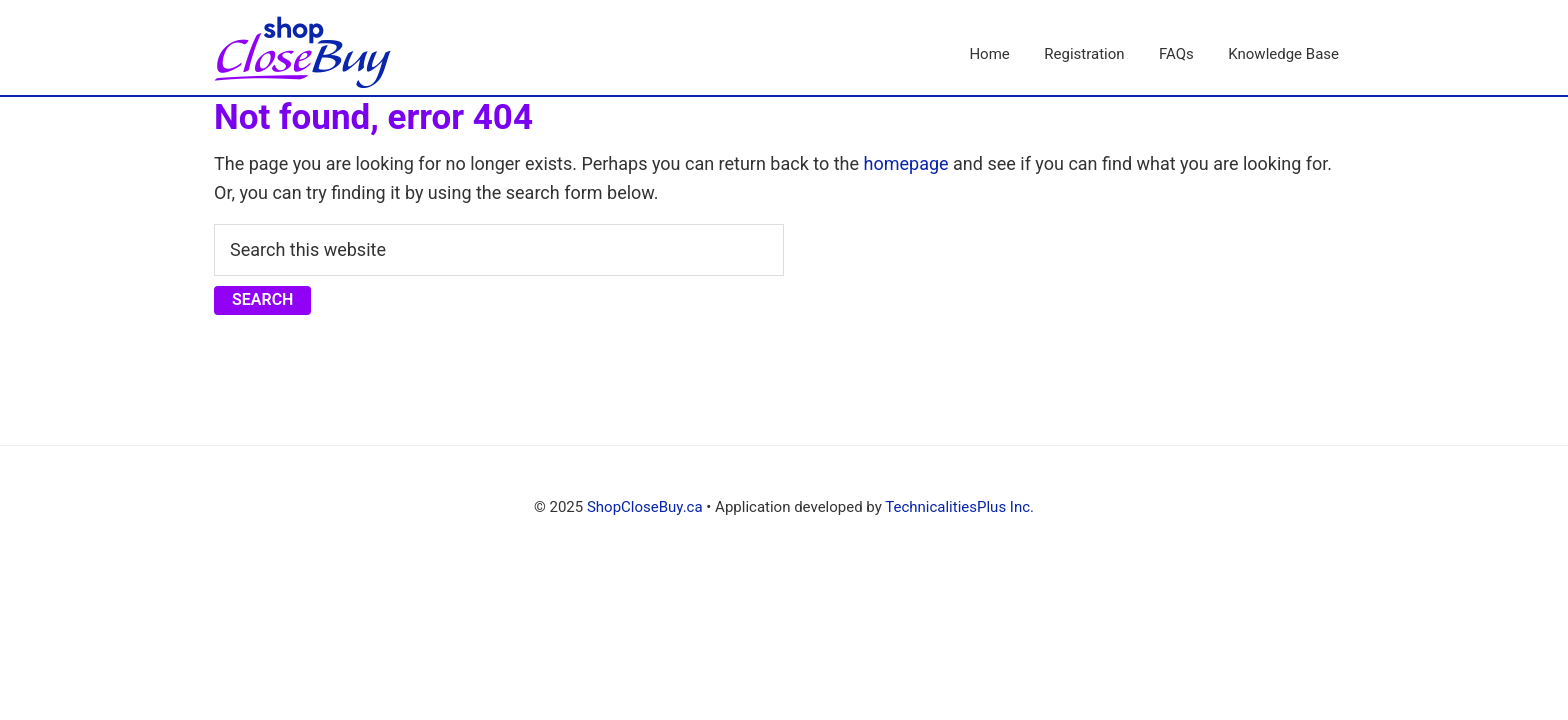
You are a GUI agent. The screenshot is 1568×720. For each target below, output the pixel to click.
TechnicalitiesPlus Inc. (959, 507)
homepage (906, 163)
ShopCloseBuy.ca (645, 507)
